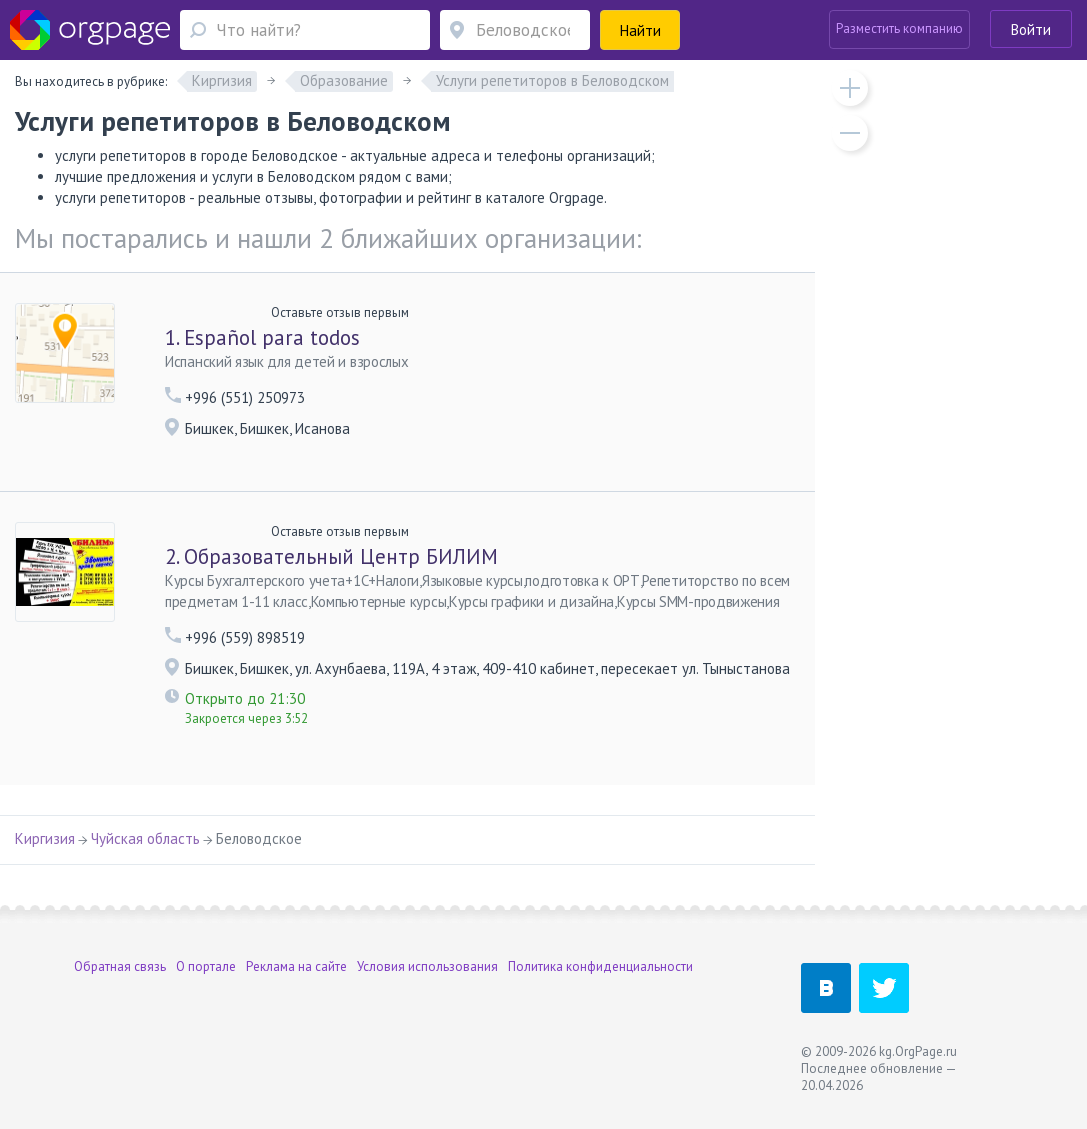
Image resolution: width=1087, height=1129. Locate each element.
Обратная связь (120, 966)
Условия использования (427, 966)
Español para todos (262, 337)
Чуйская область (145, 838)
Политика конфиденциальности (600, 966)
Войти (1031, 29)
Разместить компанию (899, 28)
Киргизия (45, 838)
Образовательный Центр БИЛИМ (331, 556)
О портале (206, 966)
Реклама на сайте (296, 966)
